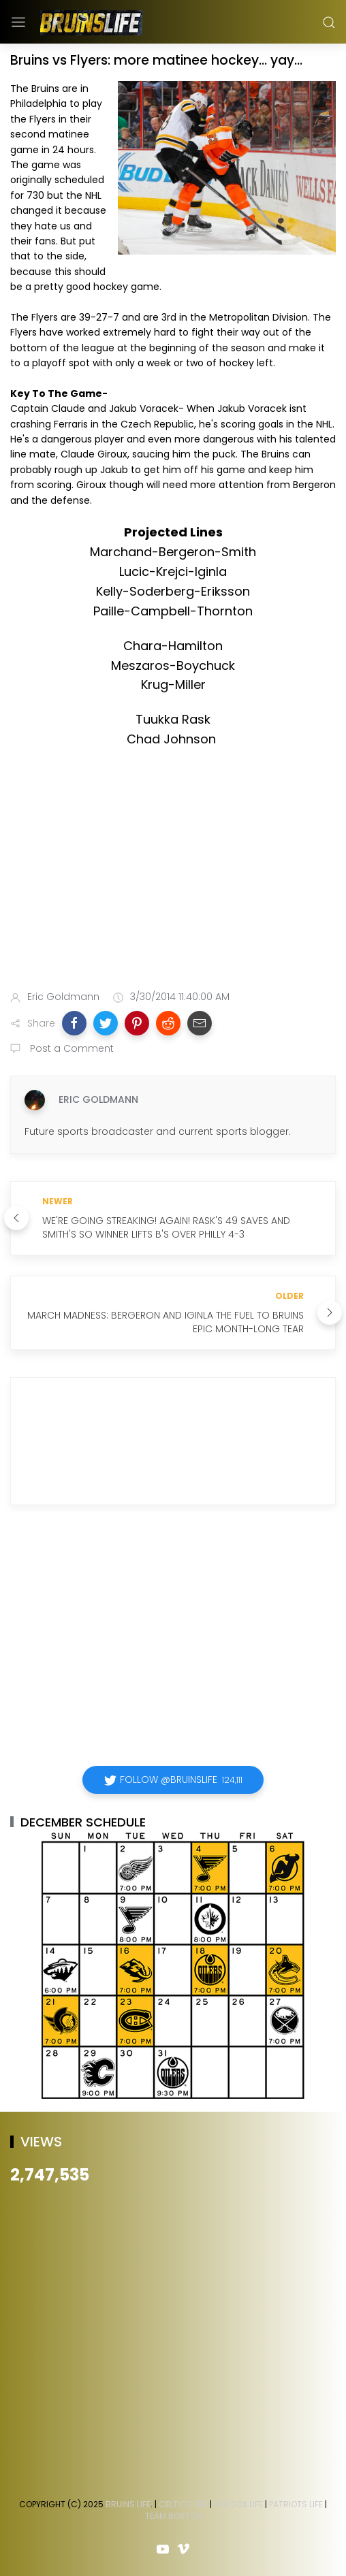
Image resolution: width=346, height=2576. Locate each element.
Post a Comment (70, 1048)
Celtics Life (183, 2504)
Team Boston (173, 2516)
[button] (74, 1023)
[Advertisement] (173, 872)
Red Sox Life (238, 2504)
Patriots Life (296, 2504)
